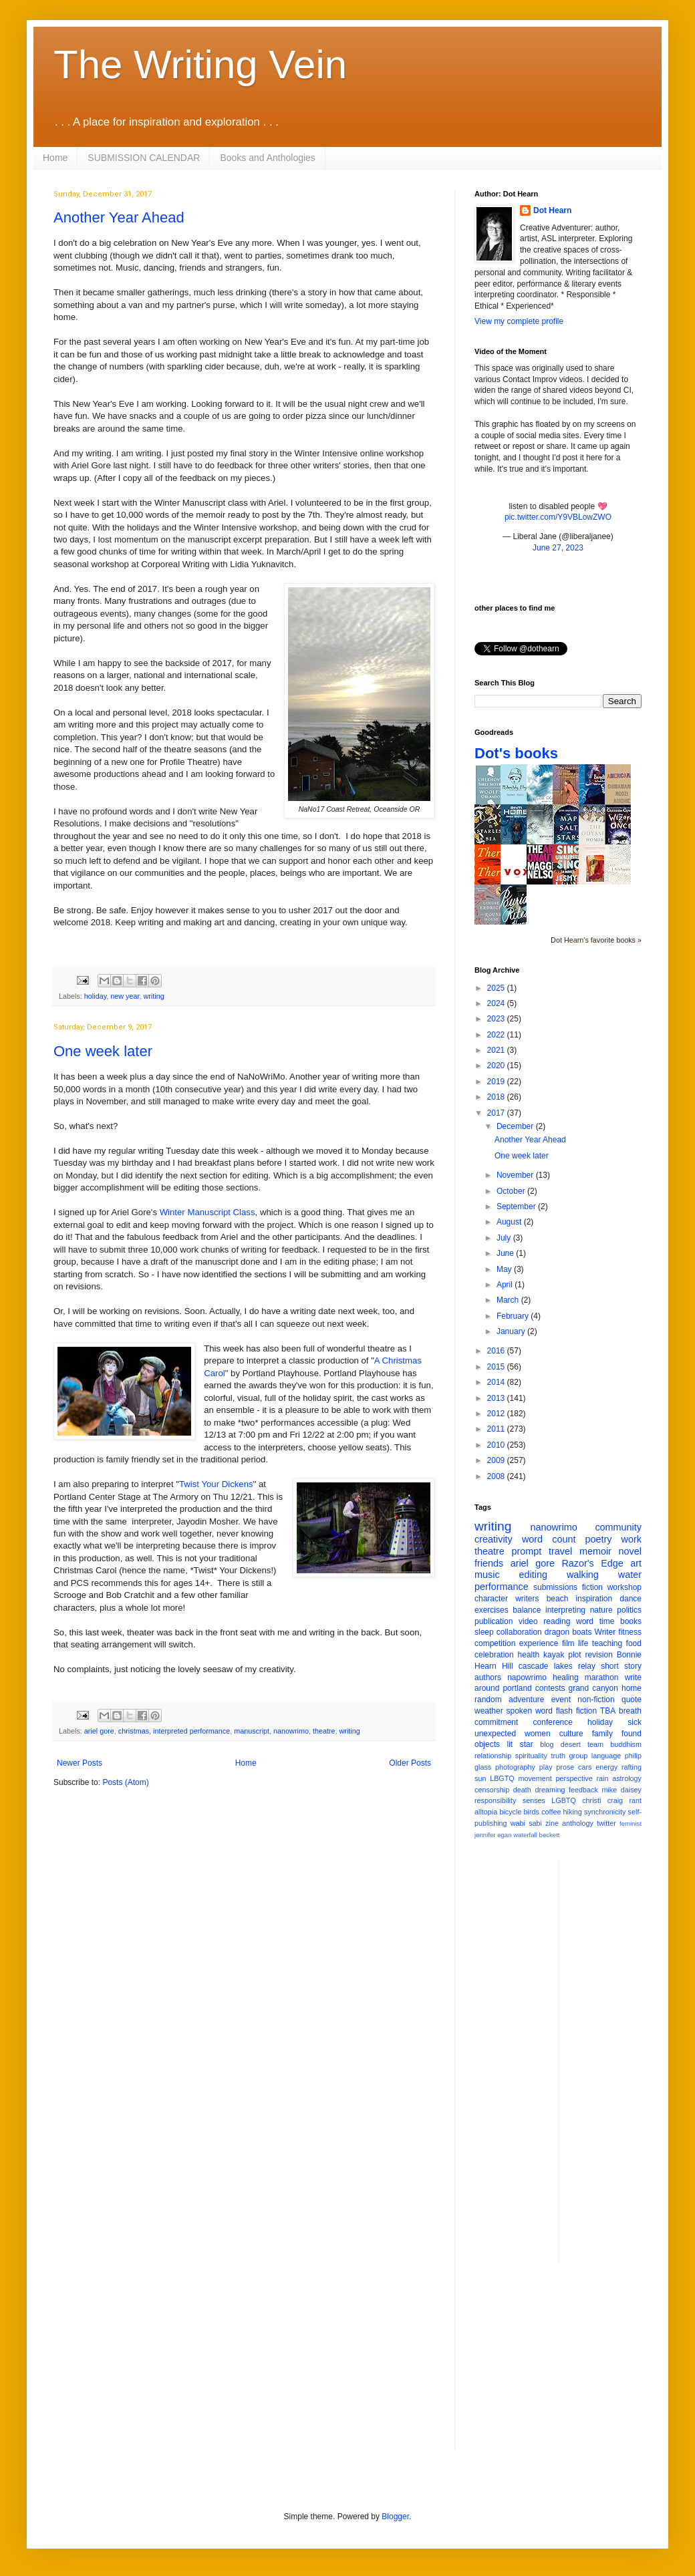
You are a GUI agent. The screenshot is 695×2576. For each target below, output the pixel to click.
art (636, 1563)
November (516, 1175)
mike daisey (621, 1790)
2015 (497, 1367)
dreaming (550, 1790)
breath (630, 1711)
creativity (493, 1539)
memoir (595, 1551)
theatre (324, 1731)
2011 (497, 1429)
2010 (497, 1445)
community (618, 1527)
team (595, 1744)
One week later (102, 1051)
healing (566, 1677)
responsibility (495, 1800)
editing (533, 1574)
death (522, 1790)
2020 (497, 1065)
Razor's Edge (592, 1563)
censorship (491, 1790)
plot (574, 1654)
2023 (497, 1018)
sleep (484, 1632)
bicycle (510, 1812)
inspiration (593, 1598)
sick (635, 1722)
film (568, 1643)
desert (571, 1744)
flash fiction (576, 1711)
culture (571, 1733)
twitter (606, 1823)
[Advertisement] (622, 2061)
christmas (133, 1731)
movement (534, 1778)
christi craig (602, 1800)
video (528, 1621)
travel (560, 1551)
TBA (607, 1711)
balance (527, 1610)
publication (493, 1621)
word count (549, 1539)
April (506, 1284)
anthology (577, 1823)
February (514, 1316)
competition (494, 1643)
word (584, 1621)
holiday (95, 996)
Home (55, 157)
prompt (527, 1551)
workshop (624, 1587)
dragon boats (568, 1632)
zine (552, 1823)
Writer (605, 1632)
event (561, 1699)
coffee (551, 1812)
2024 (497, 1003)
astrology (627, 1778)
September (517, 1206)
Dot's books (516, 753)
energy (606, 1767)
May (505, 1269)
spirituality (531, 1756)
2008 (497, 1476)
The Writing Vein (200, 64)
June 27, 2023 (558, 547)
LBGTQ (502, 1778)
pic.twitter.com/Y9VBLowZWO (558, 517)
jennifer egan (492, 1834)
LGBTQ (563, 1800)
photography (515, 1767)
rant (635, 1800)
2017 (497, 1113)
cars (584, 1767)
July (505, 1238)
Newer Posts (79, 1763)
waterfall (525, 1834)
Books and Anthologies (267, 157)
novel (630, 1551)
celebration (494, 1654)
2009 (497, 1460)
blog (546, 1744)
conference (553, 1722)
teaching (607, 1643)
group (578, 1756)
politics (629, 1610)
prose (565, 1767)
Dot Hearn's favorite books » (596, 940)
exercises (491, 1610)
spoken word (529, 1711)
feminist (630, 1823)
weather (488, 1711)
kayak (553, 1654)
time (607, 1621)
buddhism (626, 1744)
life (583, 1643)
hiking (572, 1812)
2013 (497, 1398)
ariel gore (99, 1731)
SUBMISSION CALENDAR (144, 157)
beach (558, 1598)
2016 (497, 1350)
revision (598, 1654)
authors (487, 1677)
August (510, 1222)
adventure (526, 1699)
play (546, 1767)
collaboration (519, 1632)
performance (501, 1586)
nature (601, 1610)
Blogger (395, 2516)
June (506, 1253)
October (512, 1191)
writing (153, 996)
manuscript (251, 1731)
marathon (602, 1677)
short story (621, 1666)
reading (556, 1621)
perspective (574, 1778)
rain (602, 1778)
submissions (555, 1587)
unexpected (495, 1733)
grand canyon (593, 1688)
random (488, 1699)
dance (630, 1598)
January (512, 1331)
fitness (630, 1632)
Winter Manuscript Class (207, 1212)
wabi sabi (526, 1823)
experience (539, 1643)
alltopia (485, 1812)
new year (124, 996)
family (602, 1733)
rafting (631, 1767)
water (630, 1574)
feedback (583, 1790)
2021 (497, 1050)
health (529, 1654)
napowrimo (527, 1677)
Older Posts (410, 1763)
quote (631, 1699)
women (538, 1733)
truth (558, 1756)
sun (480, 1778)
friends (488, 1563)
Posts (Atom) (125, 1782)
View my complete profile (518, 321)
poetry (598, 1539)
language (606, 1756)
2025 (497, 988)
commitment (496, 1722)
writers (527, 1598)
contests (550, 1688)
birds (531, 1812)
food (634, 1643)
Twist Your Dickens (216, 1484)
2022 (497, 1034)
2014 (497, 1382)
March (509, 1300)
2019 (497, 1081)
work (631, 1539)
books (631, 1621)
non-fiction (595, 1699)
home (631, 1688)
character (491, 1598)
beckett (549, 1834)
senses (534, 1800)
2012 (497, 1413)
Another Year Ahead (118, 217)
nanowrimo (291, 1731)
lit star (520, 1744)
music (487, 1574)
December (516, 1126)
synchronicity (605, 1812)
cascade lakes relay (557, 1666)
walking (583, 1574)
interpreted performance (191, 1731)
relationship (492, 1756)
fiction (592, 1587)
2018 (497, 1097)
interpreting (565, 1610)
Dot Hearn (552, 210)
